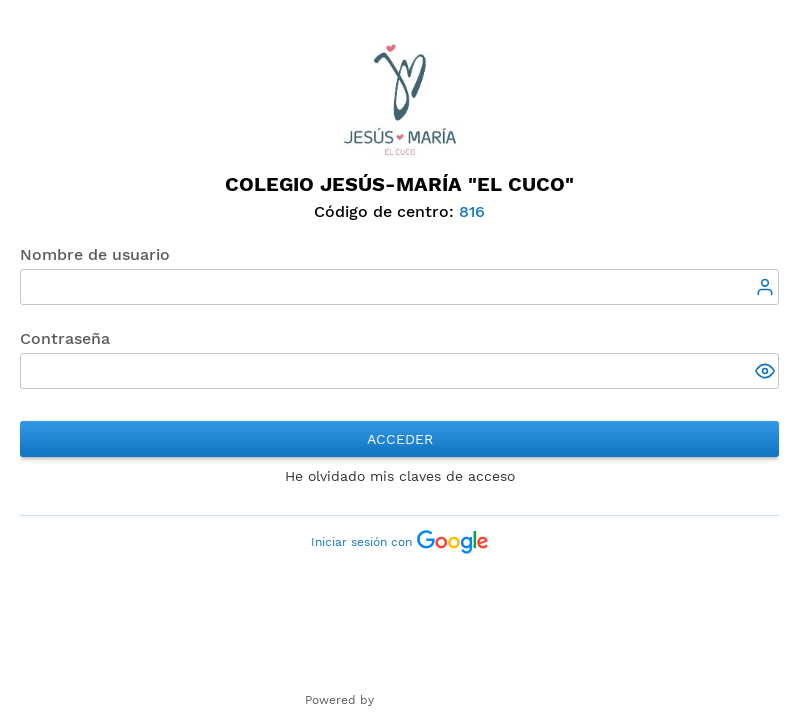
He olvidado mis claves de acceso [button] (400, 476)
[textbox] (399, 287)
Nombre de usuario (95, 254)
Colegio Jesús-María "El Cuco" (399, 184)
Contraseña (65, 338)
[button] (767, 373)
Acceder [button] (400, 439)
